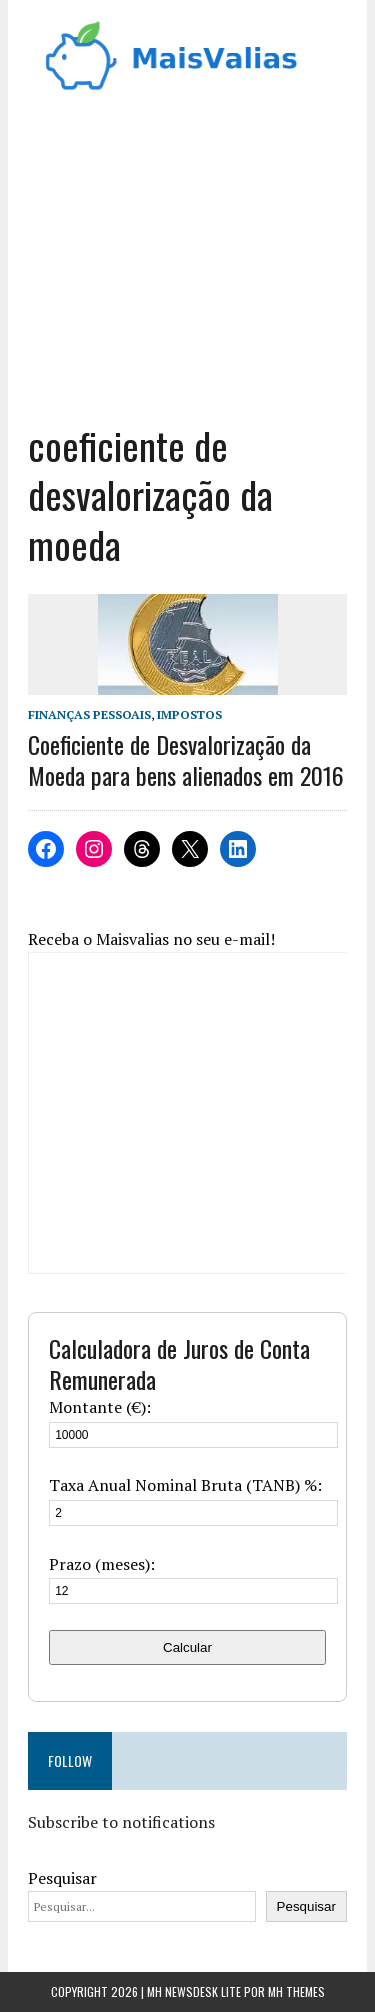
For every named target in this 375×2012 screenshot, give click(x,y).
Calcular (187, 1647)
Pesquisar (62, 1878)
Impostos (189, 714)
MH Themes (296, 1991)
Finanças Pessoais (89, 714)
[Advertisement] (187, 266)
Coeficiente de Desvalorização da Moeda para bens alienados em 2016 (186, 759)
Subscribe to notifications (121, 1822)
